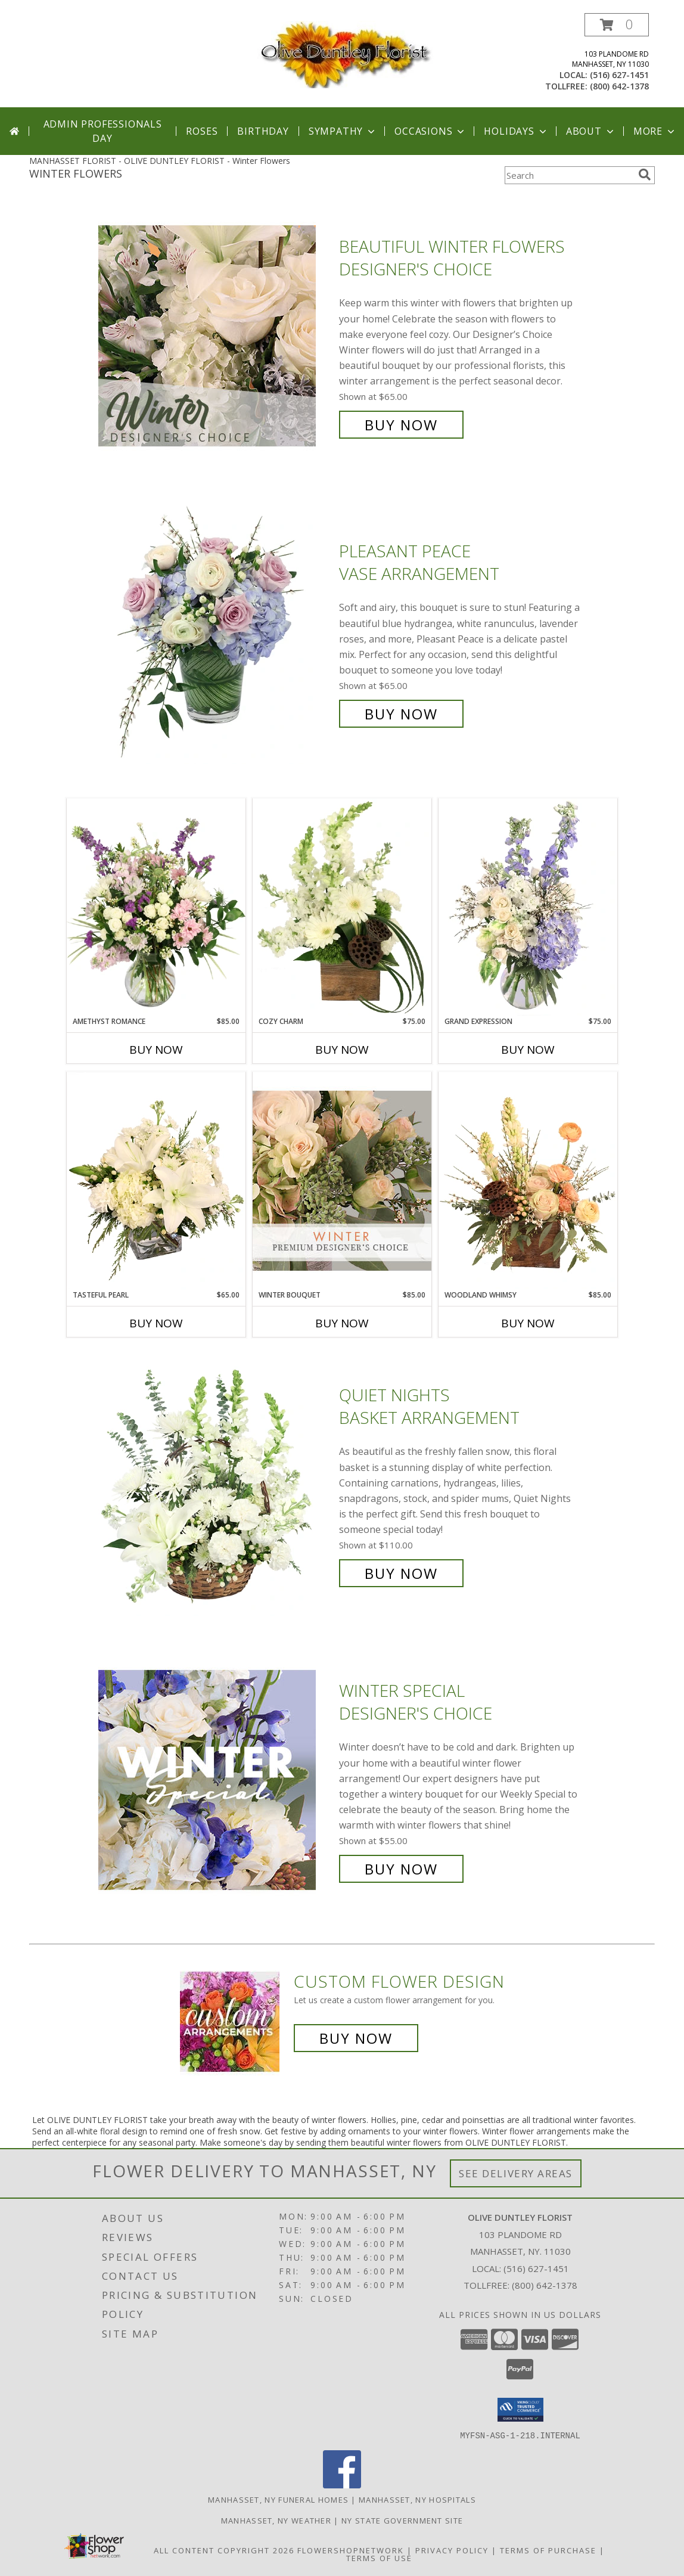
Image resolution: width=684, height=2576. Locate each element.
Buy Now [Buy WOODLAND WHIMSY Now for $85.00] (528, 1323)
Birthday (262, 131)
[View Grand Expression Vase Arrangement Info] (528, 907)
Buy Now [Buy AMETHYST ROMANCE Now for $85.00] (156, 1049)
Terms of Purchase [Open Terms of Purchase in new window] (548, 2549)
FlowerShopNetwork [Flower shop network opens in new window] (350, 2549)
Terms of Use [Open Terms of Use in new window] (379, 2557)
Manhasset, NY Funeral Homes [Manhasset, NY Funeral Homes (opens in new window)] (278, 2499)
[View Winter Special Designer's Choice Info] (215, 1780)
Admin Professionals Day (102, 131)
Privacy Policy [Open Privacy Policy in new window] (452, 2549)
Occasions (430, 131)
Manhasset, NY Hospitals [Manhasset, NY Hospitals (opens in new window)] (417, 2499)
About (591, 131)
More (655, 131)
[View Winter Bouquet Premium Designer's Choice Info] (342, 1180)
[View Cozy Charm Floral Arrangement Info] (342, 907)
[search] (644, 174)
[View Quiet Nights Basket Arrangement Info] (215, 1484)
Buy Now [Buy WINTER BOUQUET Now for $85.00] (342, 1323)
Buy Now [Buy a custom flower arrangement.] (356, 2038)
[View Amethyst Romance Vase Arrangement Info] (156, 907)
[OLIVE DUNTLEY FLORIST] (342, 54)
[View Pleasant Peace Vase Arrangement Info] (215, 632)
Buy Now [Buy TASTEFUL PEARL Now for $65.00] (156, 1323)
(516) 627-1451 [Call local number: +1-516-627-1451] (619, 74)
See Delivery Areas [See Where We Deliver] (516, 2173)
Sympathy (343, 131)
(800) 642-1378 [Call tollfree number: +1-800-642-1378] (619, 86)
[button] (616, 24)
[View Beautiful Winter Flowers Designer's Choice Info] (215, 336)
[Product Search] (569, 175)
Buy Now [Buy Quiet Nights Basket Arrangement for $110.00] (401, 1573)
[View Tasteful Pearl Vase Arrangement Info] (156, 1180)
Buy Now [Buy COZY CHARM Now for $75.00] (342, 1049)
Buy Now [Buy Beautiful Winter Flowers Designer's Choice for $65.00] (401, 424)
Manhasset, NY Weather (276, 2520)
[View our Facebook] (342, 2484)
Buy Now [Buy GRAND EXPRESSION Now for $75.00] (528, 1049)
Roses (201, 131)
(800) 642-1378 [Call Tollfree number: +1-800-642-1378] (544, 2285)
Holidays (516, 131)
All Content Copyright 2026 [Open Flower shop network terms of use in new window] (224, 2549)
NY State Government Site (402, 2520)
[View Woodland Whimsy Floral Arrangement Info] (528, 1180)
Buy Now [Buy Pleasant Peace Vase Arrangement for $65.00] (401, 714)
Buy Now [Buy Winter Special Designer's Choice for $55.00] (401, 1869)
